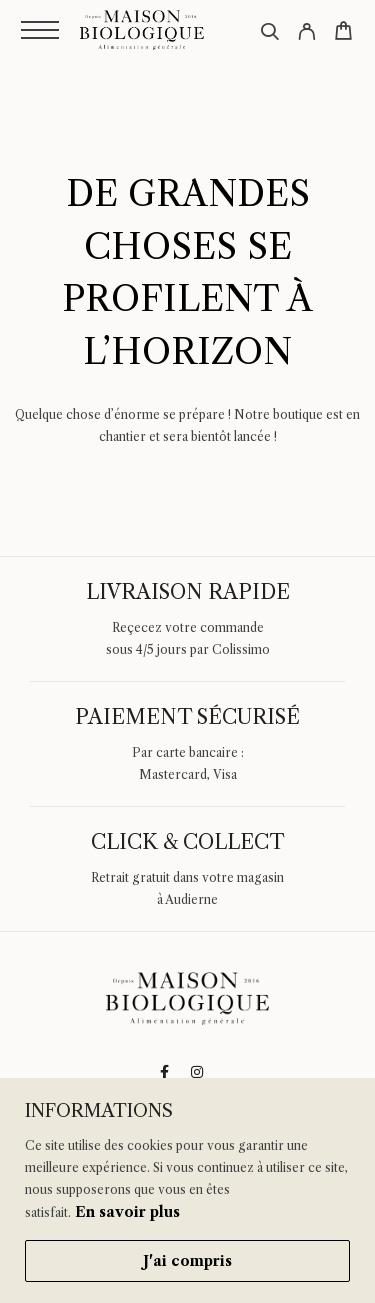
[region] (187, 1190)
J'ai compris (187, 1261)
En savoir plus (127, 1212)
